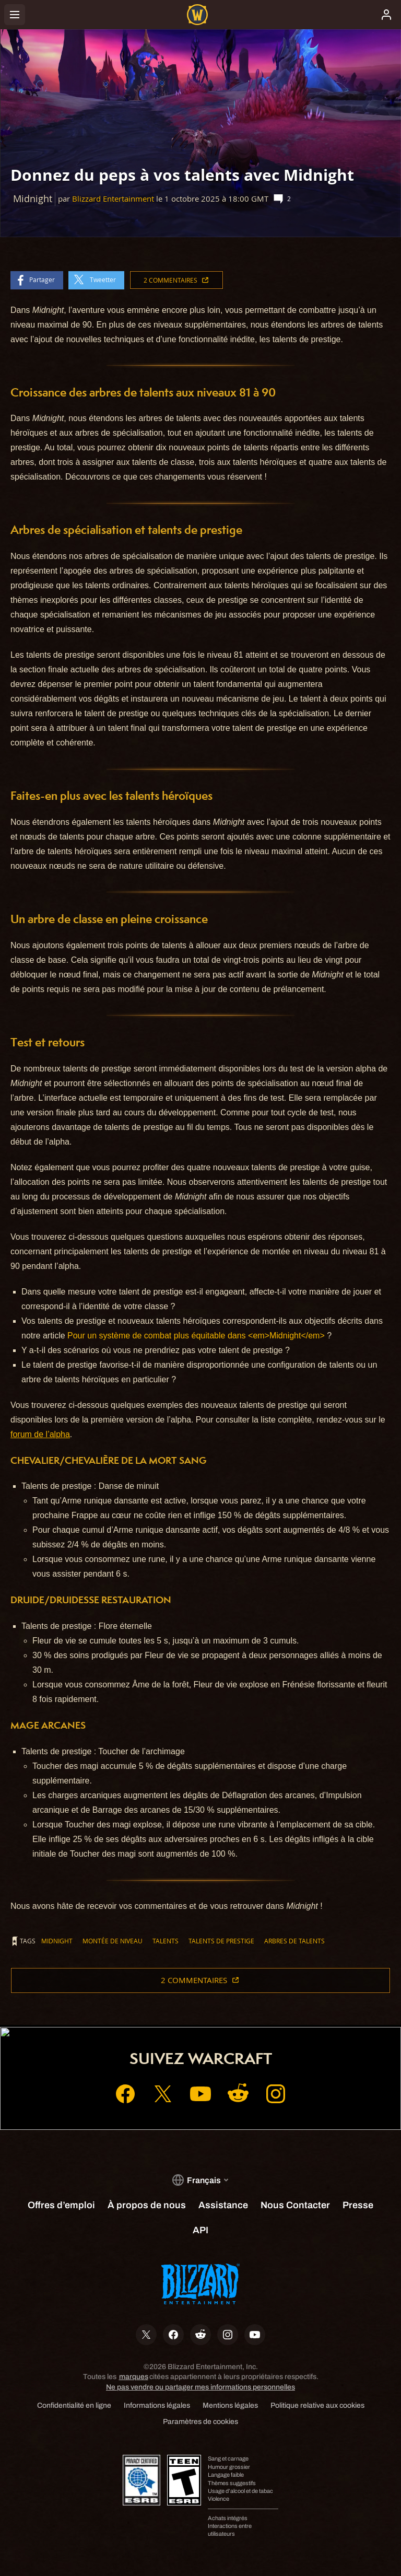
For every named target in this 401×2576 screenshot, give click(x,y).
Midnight (57, 1941)
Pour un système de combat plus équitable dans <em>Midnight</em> (196, 1335)
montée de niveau (112, 1941)
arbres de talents (294, 1941)
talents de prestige (221, 1941)
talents (165, 1941)
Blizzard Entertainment (113, 199)
